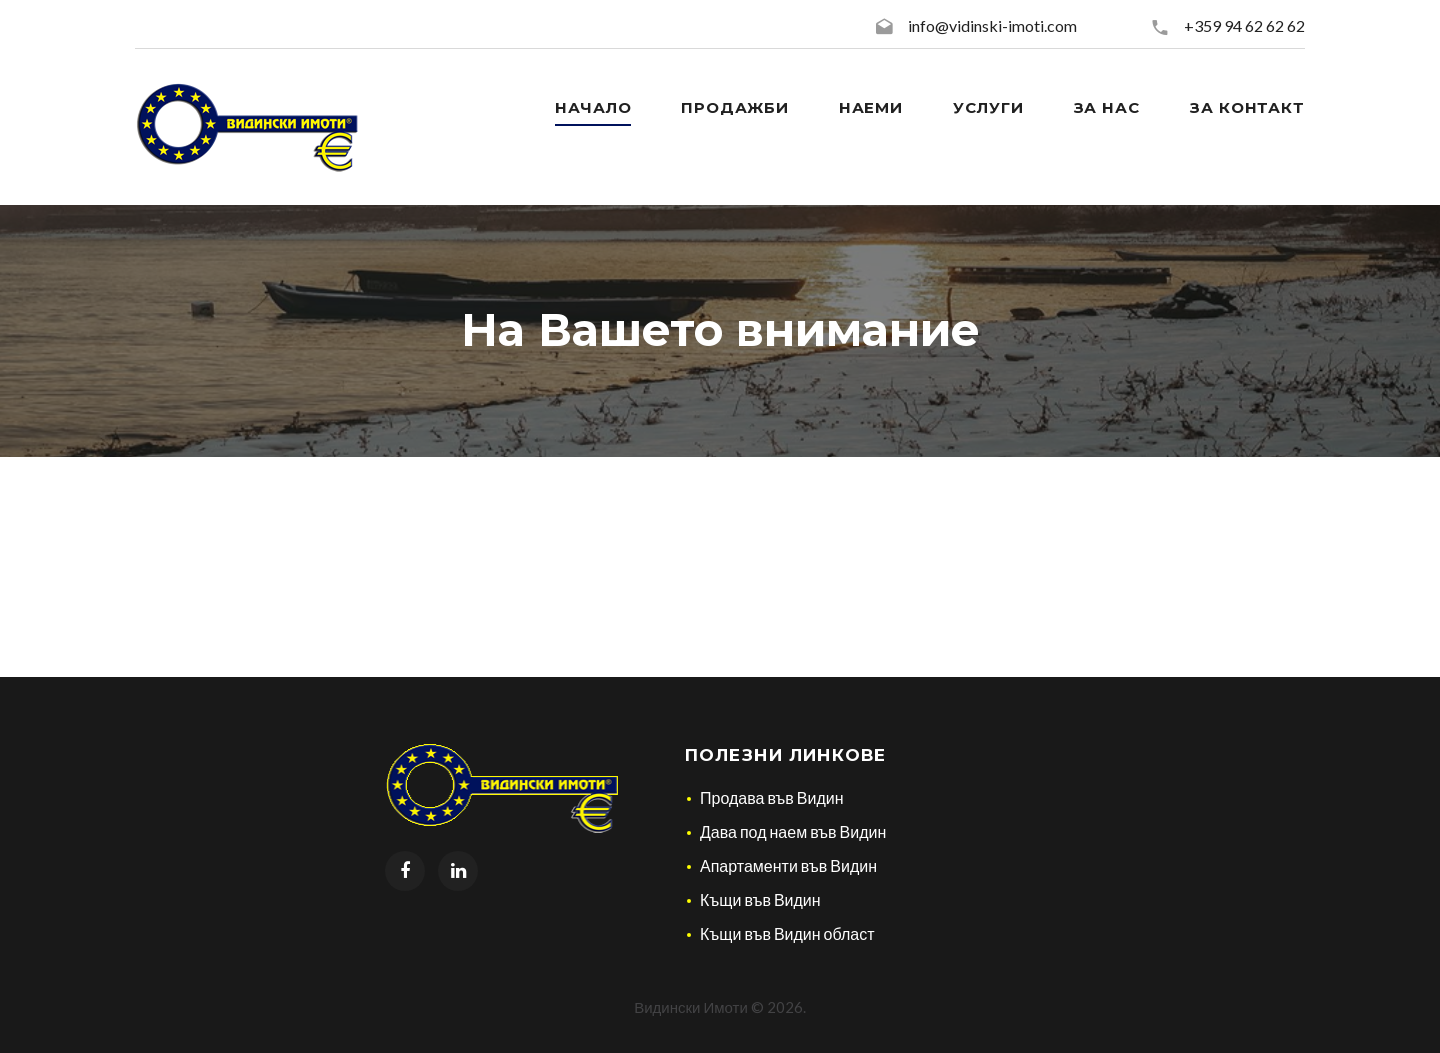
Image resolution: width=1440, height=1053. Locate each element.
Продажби (734, 107)
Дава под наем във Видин (793, 831)
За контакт (1247, 107)
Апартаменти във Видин (788, 865)
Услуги (988, 107)
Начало (593, 107)
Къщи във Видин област (787, 933)
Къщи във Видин (760, 899)
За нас (1107, 107)
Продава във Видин (772, 797)
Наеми (871, 107)
